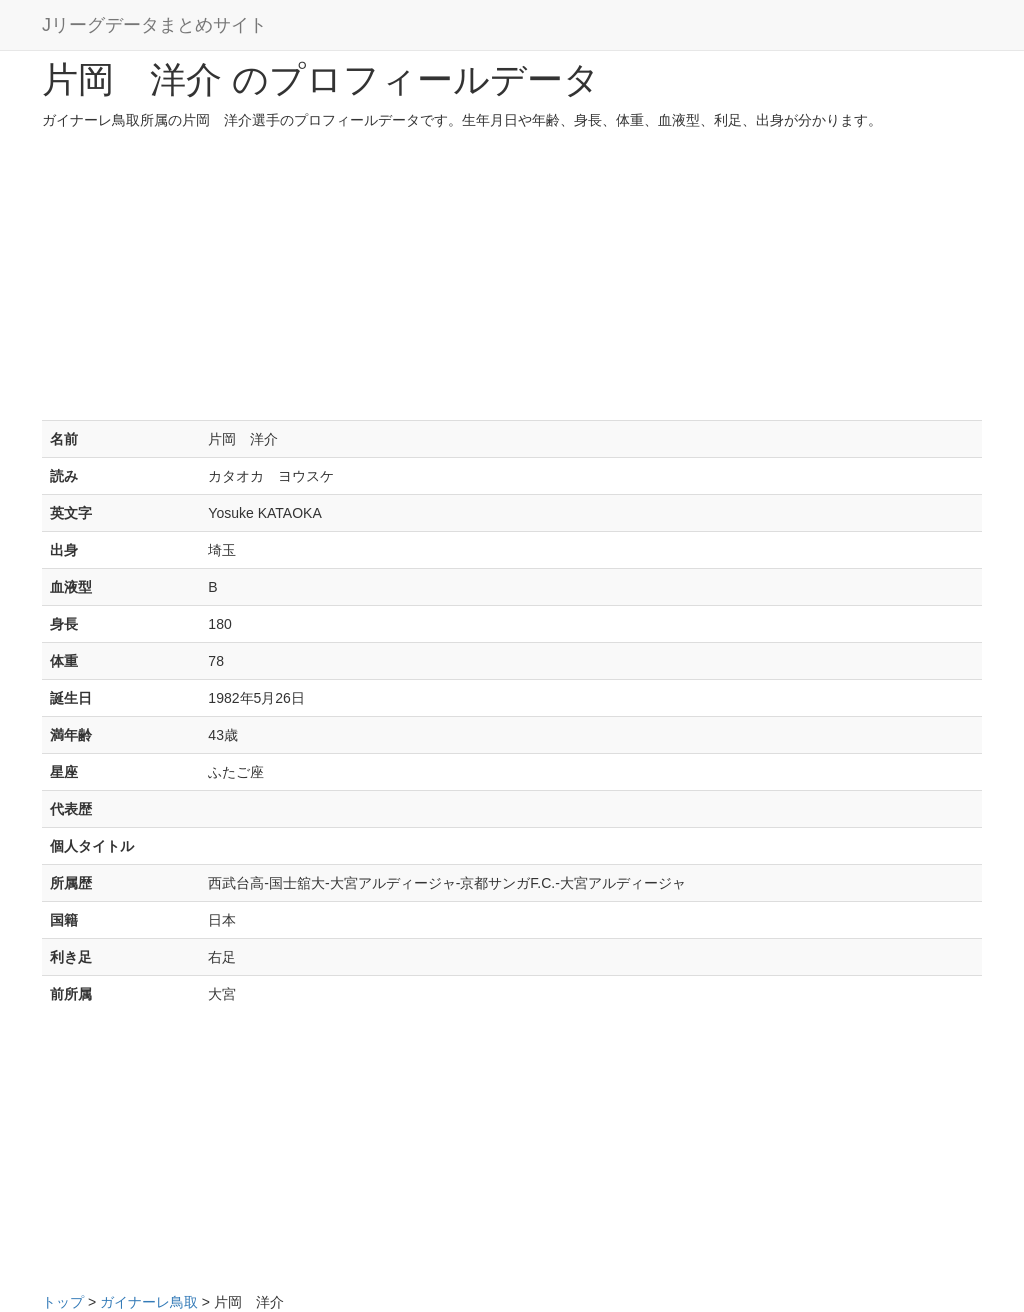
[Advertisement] (512, 280)
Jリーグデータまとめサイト (154, 25)
